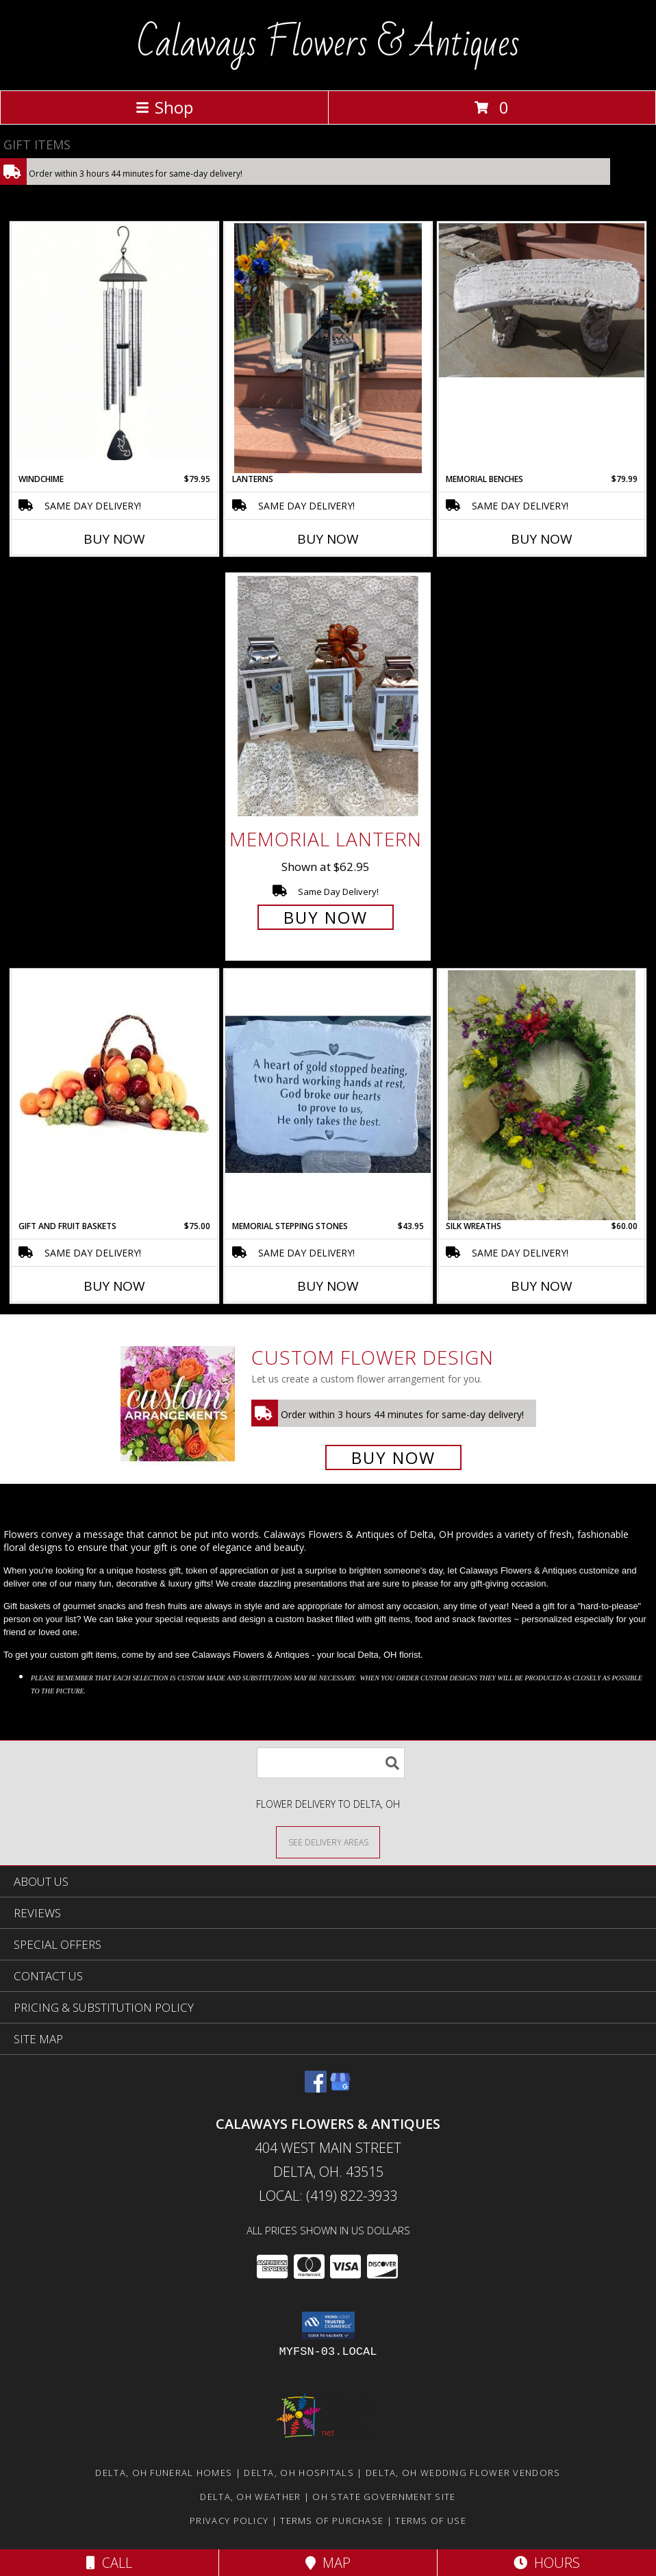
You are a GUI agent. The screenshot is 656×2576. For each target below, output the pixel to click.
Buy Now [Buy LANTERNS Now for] (328, 539)
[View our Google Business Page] (340, 2088)
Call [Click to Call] (109, 2562)
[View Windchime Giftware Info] (114, 341)
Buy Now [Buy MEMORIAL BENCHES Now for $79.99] (541, 539)
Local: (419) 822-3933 (328, 2195)
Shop (164, 107)
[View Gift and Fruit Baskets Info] (114, 1055)
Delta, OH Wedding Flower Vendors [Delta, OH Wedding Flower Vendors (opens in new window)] (463, 2472)
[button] (328, 2325)
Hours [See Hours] (547, 2562)
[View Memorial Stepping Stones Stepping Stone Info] (328, 1094)
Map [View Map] (328, 2562)
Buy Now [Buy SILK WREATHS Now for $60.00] (541, 1286)
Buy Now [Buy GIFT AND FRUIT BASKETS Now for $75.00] (114, 1286)
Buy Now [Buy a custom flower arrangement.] (393, 1457)
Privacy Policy (229, 2520)
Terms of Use (430, 2520)
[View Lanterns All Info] (328, 348)
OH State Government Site (383, 2496)
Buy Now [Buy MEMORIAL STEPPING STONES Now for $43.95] (328, 1286)
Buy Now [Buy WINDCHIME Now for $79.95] (114, 539)
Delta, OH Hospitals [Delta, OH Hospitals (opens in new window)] (299, 2472)
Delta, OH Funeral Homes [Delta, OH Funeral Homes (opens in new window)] (163, 2472)
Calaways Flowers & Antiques (328, 43)
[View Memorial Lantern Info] (328, 696)
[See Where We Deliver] (328, 1841)
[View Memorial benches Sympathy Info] (541, 300)
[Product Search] (331, 1762)
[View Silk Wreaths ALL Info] (541, 1095)
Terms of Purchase (331, 2520)
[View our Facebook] (316, 2088)
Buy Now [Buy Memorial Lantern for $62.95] (325, 917)
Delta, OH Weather (250, 2496)
